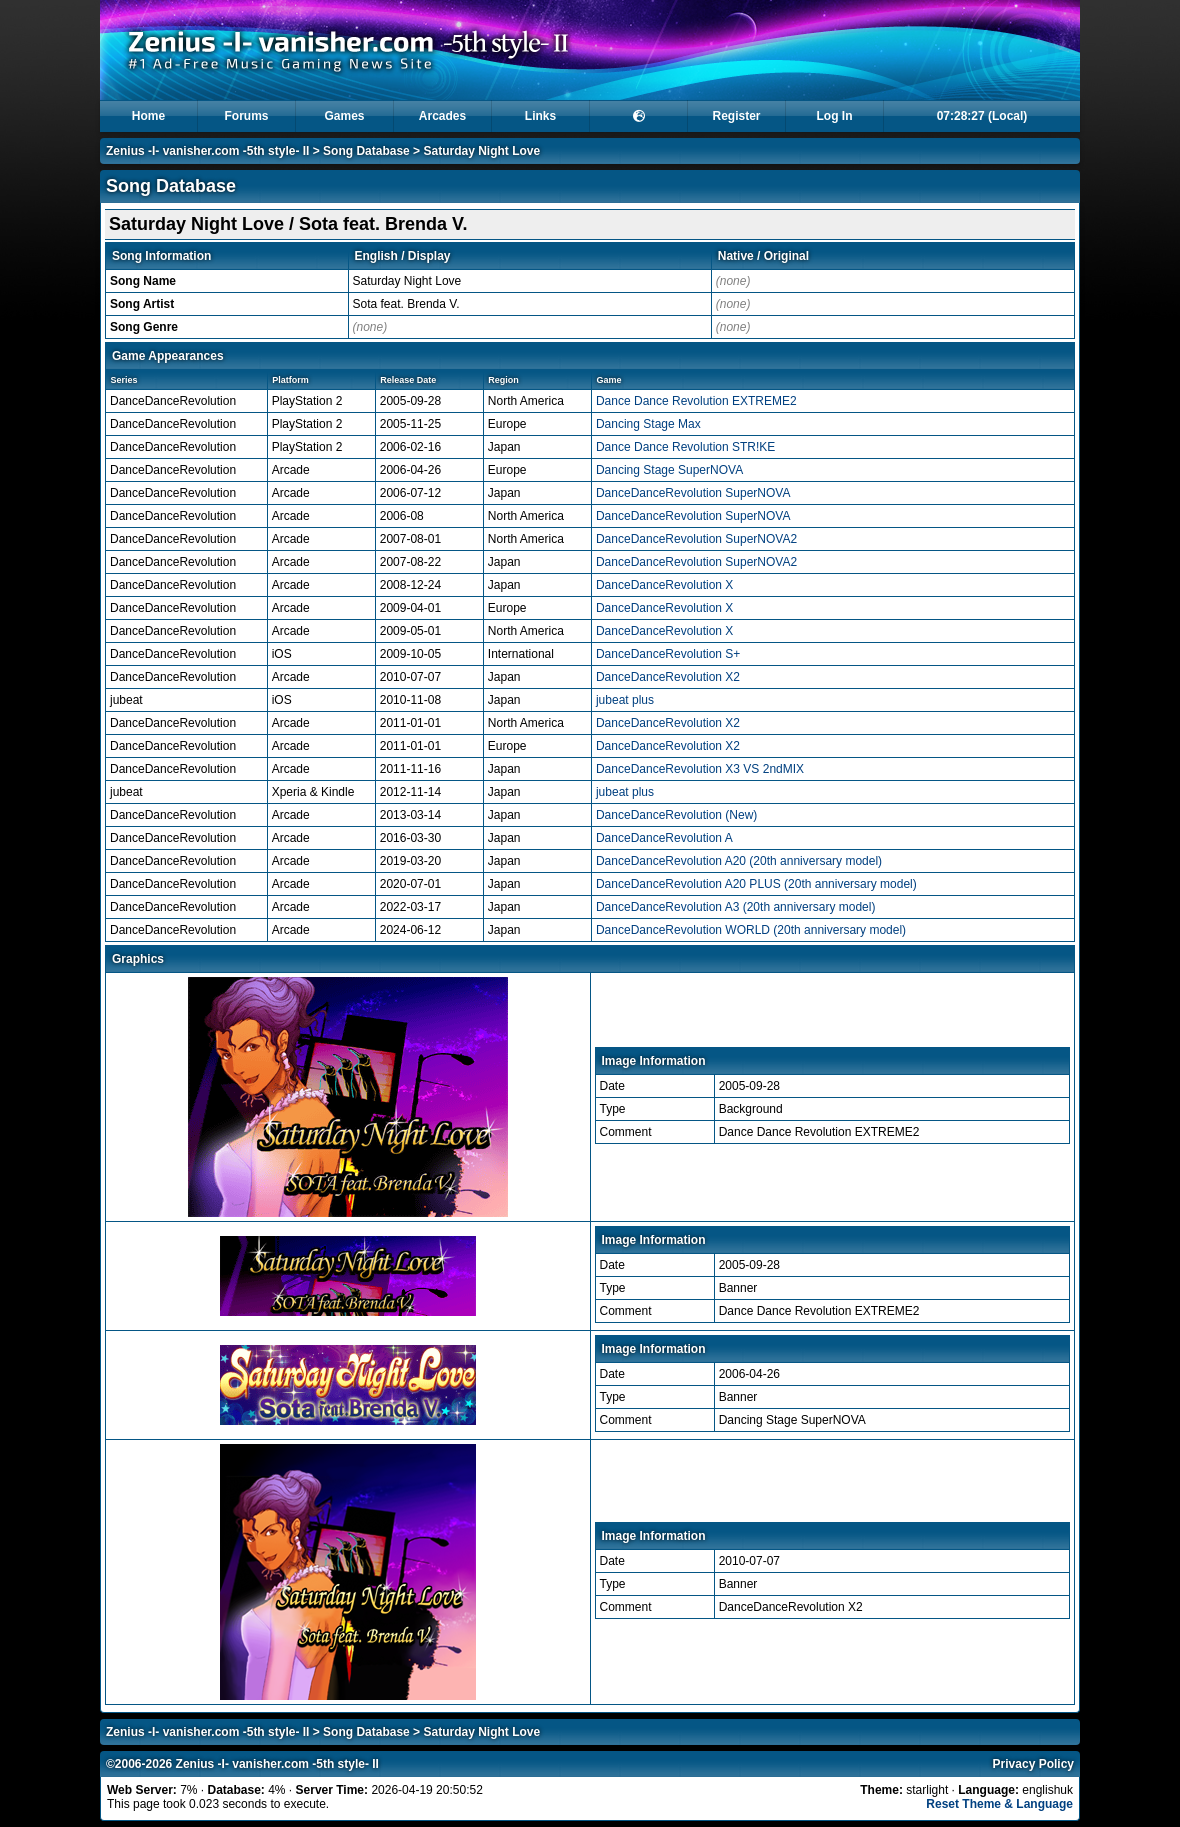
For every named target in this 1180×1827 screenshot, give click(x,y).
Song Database (366, 151)
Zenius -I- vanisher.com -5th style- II (207, 151)
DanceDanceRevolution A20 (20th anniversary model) (739, 861)
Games (344, 116)
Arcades (442, 116)
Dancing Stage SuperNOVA (669, 470)
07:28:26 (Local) (982, 116)
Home (148, 116)
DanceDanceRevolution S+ (668, 654)
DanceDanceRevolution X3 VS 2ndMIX (700, 769)
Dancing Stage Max (648, 424)
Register (736, 116)
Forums (246, 116)
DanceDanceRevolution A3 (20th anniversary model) (736, 907)
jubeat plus (625, 700)
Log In (835, 116)
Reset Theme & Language (999, 1804)
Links (540, 116)
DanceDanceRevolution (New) (676, 815)
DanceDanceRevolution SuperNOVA (693, 493)
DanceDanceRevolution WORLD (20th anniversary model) (751, 930)
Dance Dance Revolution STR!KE (685, 447)
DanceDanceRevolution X (664, 585)
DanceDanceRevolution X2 (668, 677)
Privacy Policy (1033, 1764)
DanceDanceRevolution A (664, 838)
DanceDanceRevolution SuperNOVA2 (696, 539)
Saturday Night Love (481, 151)
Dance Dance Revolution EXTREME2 (696, 401)
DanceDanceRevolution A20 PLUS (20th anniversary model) (756, 884)
